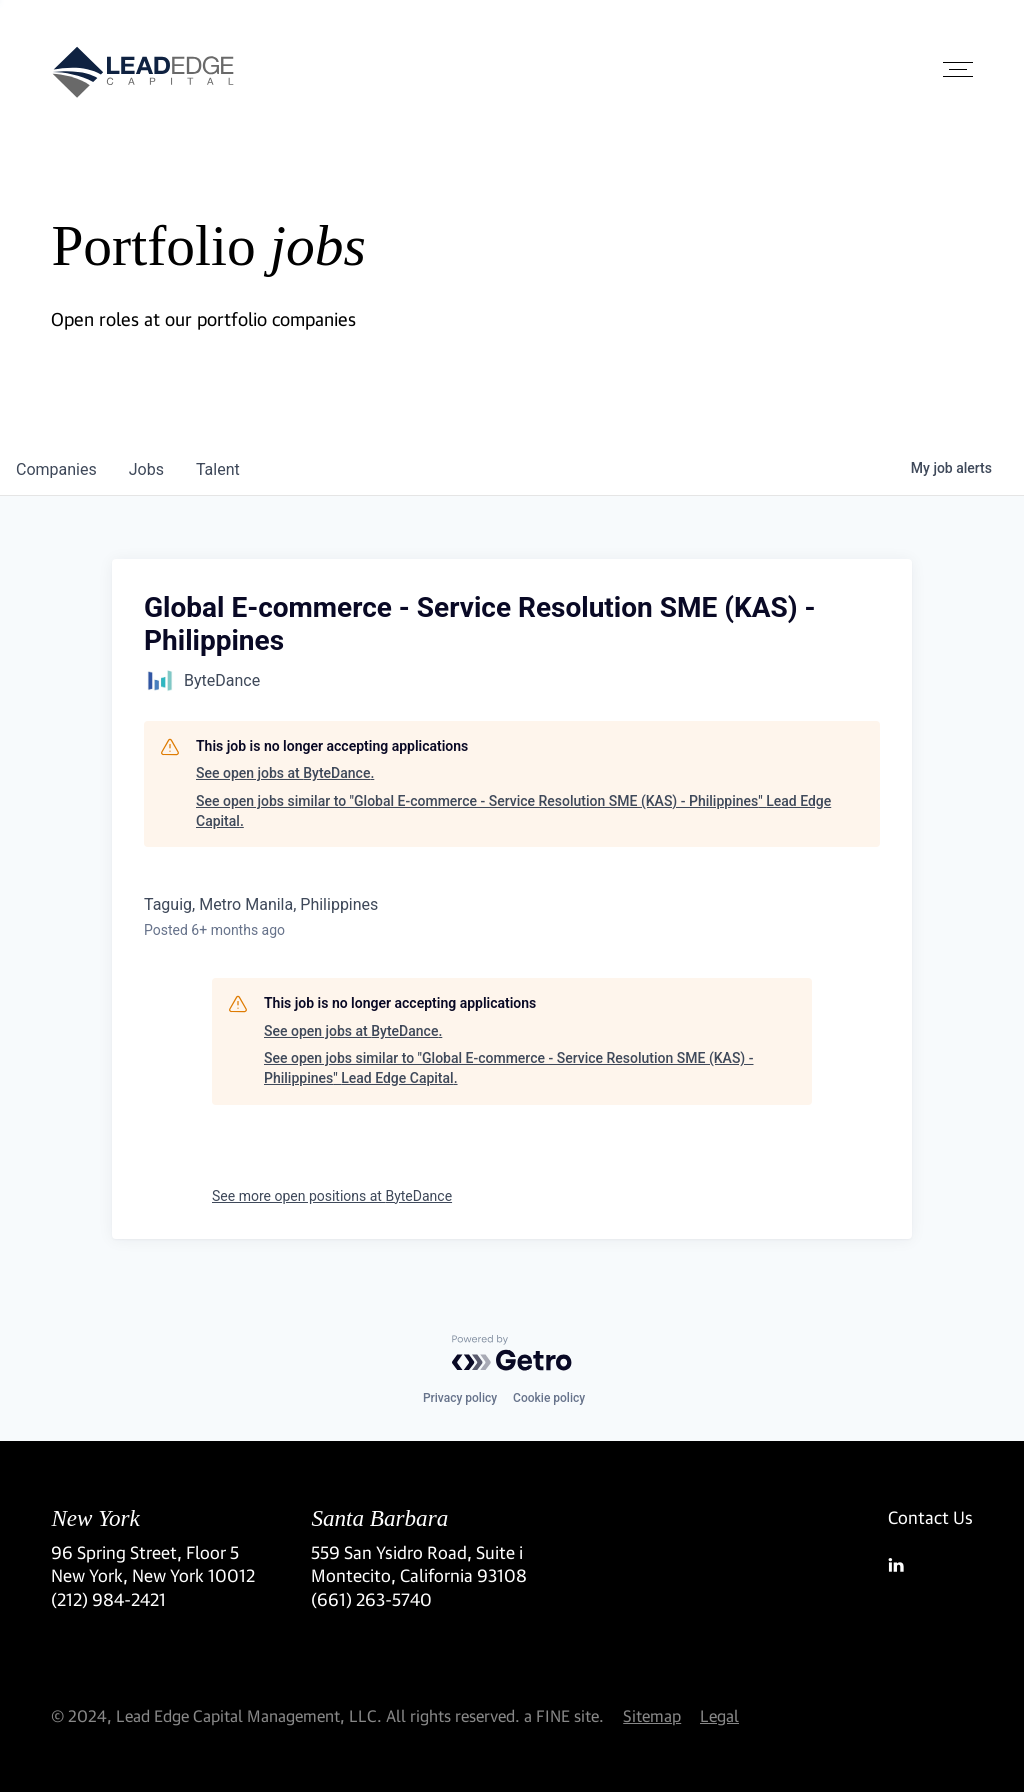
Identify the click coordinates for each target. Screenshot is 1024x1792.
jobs (146, 469)
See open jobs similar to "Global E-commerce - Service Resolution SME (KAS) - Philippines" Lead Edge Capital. (513, 811)
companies (56, 469)
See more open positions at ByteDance (332, 1196)
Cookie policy (549, 1398)
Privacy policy (460, 1398)
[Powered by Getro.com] (512, 1353)
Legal (719, 1715)
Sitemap (652, 1715)
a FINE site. (564, 1715)
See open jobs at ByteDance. (285, 773)
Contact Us (930, 1517)
